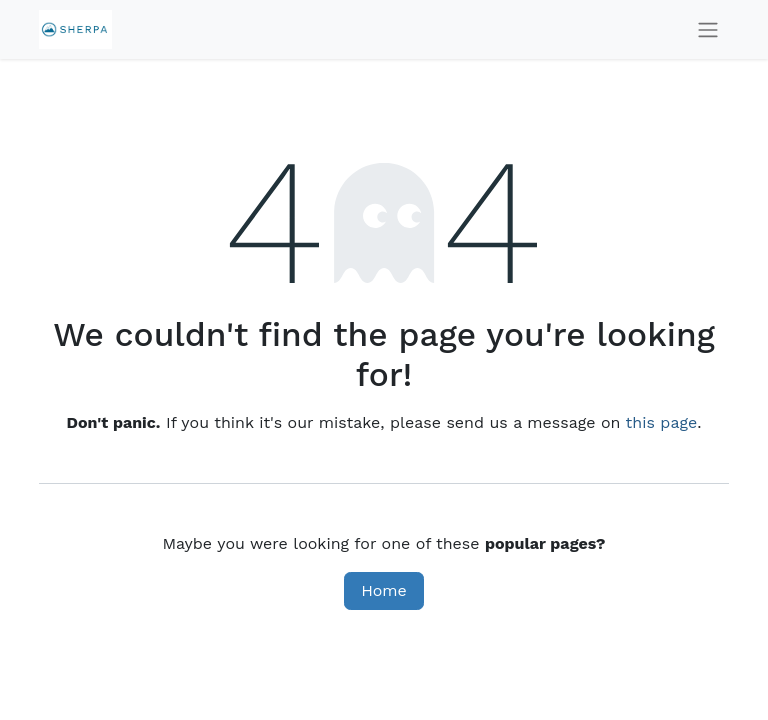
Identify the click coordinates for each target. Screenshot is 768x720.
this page (662, 422)
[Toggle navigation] (708, 29)
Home (384, 590)
